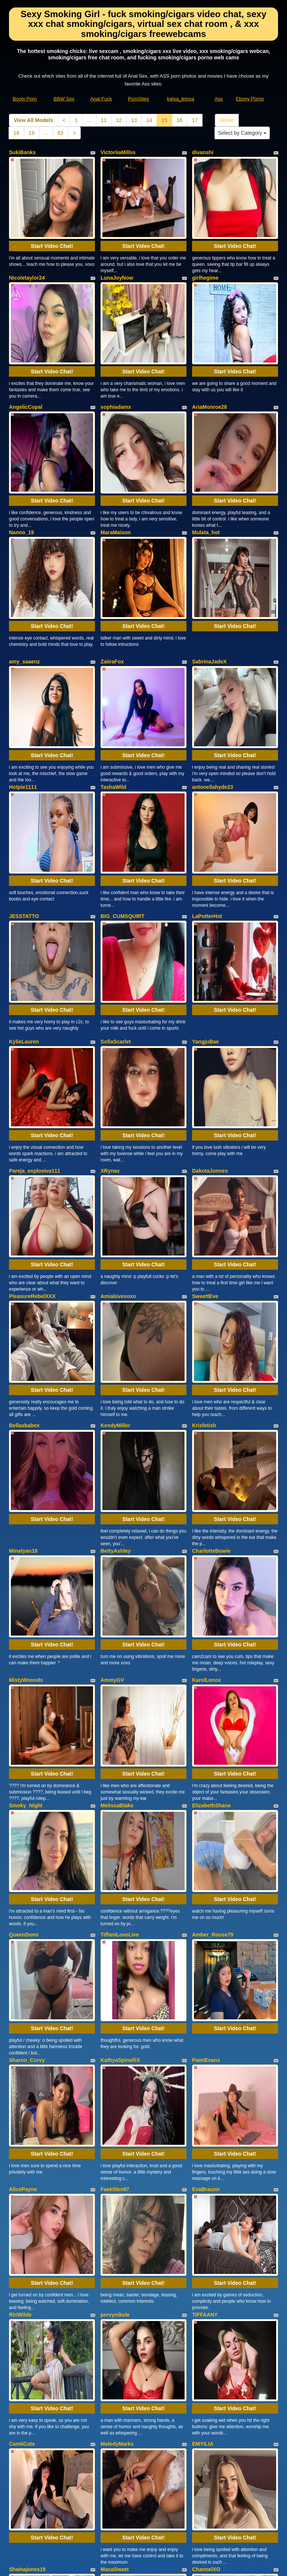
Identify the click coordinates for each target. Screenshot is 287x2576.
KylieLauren (24, 911)
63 (61, 133)
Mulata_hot (206, 476)
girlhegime (205, 259)
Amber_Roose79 (213, 1673)
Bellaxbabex (24, 1239)
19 (32, 133)
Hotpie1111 (23, 694)
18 (16, 133)
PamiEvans (206, 1780)
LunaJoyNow (117, 259)
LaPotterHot (207, 804)
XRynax (110, 1021)
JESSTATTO (24, 804)
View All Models (33, 120)
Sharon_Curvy (27, 1780)
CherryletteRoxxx (30, 2325)
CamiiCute (22, 2108)
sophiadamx (116, 370)
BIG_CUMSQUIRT (122, 804)
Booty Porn (25, 99)
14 (149, 120)
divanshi (202, 152)
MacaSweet (115, 2215)
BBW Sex (63, 99)
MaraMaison (116, 476)
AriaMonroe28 (209, 370)
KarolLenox (206, 1456)
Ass (219, 99)
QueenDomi (23, 1673)
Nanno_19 (21, 476)
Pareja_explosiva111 (34, 1021)
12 (119, 120)
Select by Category (242, 133)
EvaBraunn (206, 1891)
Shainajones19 (27, 2215)
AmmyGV (112, 1456)
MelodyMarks (117, 2108)
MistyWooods (26, 1456)
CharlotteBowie (211, 1345)
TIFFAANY (204, 1997)
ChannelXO (206, 2215)
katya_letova (180, 99)
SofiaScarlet (116, 911)
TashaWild (113, 694)
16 (180, 120)
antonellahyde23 (212, 694)
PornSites (138, 99)
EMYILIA (202, 2108)
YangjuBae (205, 911)
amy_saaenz (24, 587)
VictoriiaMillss (118, 152)
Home (227, 120)
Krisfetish (204, 1239)
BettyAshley (116, 1345)
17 (195, 120)
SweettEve (205, 1128)
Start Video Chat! (52, 227)
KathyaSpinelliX (120, 1780)
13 (134, 120)
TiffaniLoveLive (120, 1673)
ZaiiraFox (112, 587)
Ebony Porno (250, 99)
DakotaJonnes (210, 1021)
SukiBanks (22, 152)
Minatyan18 (23, 1345)
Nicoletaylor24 (27, 259)
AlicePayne (23, 1891)
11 (104, 120)
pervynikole (115, 1997)
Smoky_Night (25, 1563)
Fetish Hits (171, 2565)
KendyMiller (115, 1239)
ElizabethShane (211, 1563)
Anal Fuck (101, 99)
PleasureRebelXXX (32, 1128)
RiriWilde (20, 1997)
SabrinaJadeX (209, 587)
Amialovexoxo (118, 1128)
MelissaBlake (117, 1563)
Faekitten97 (115, 1891)
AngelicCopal (25, 370)
